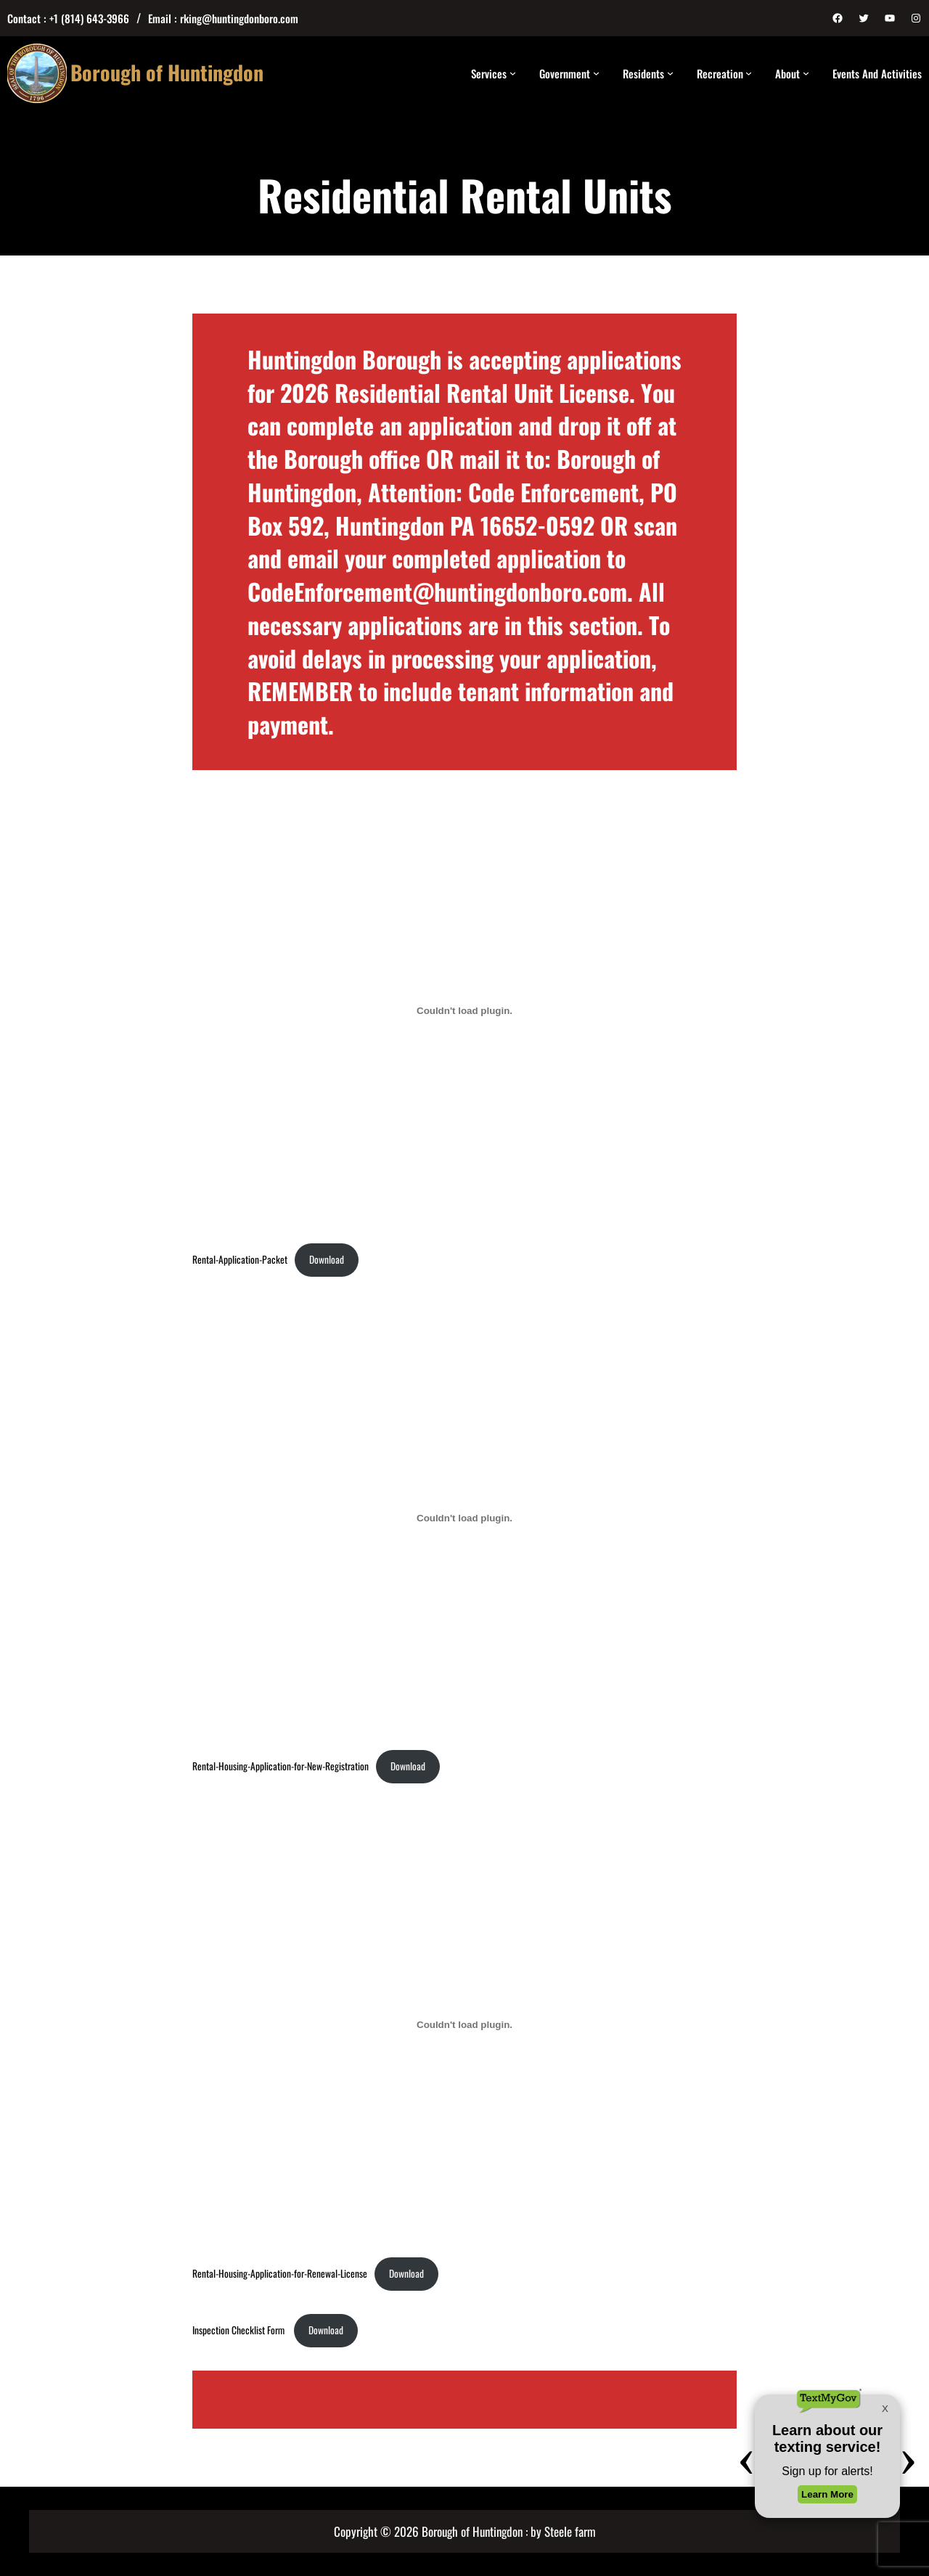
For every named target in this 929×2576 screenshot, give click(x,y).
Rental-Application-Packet (239, 1259)
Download (326, 1259)
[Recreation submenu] (748, 73)
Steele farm (570, 2531)
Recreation (720, 73)
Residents (643, 73)
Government (564, 73)
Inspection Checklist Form (239, 2330)
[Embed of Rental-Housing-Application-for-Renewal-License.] (464, 2024)
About (787, 73)
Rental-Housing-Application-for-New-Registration (280, 1766)
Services (489, 73)
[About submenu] (806, 73)
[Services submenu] (512, 73)
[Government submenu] (596, 73)
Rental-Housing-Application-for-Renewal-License (279, 2273)
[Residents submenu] (670, 73)
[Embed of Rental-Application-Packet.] (464, 1011)
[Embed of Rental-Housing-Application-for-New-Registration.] (464, 1517)
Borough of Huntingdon (166, 72)
